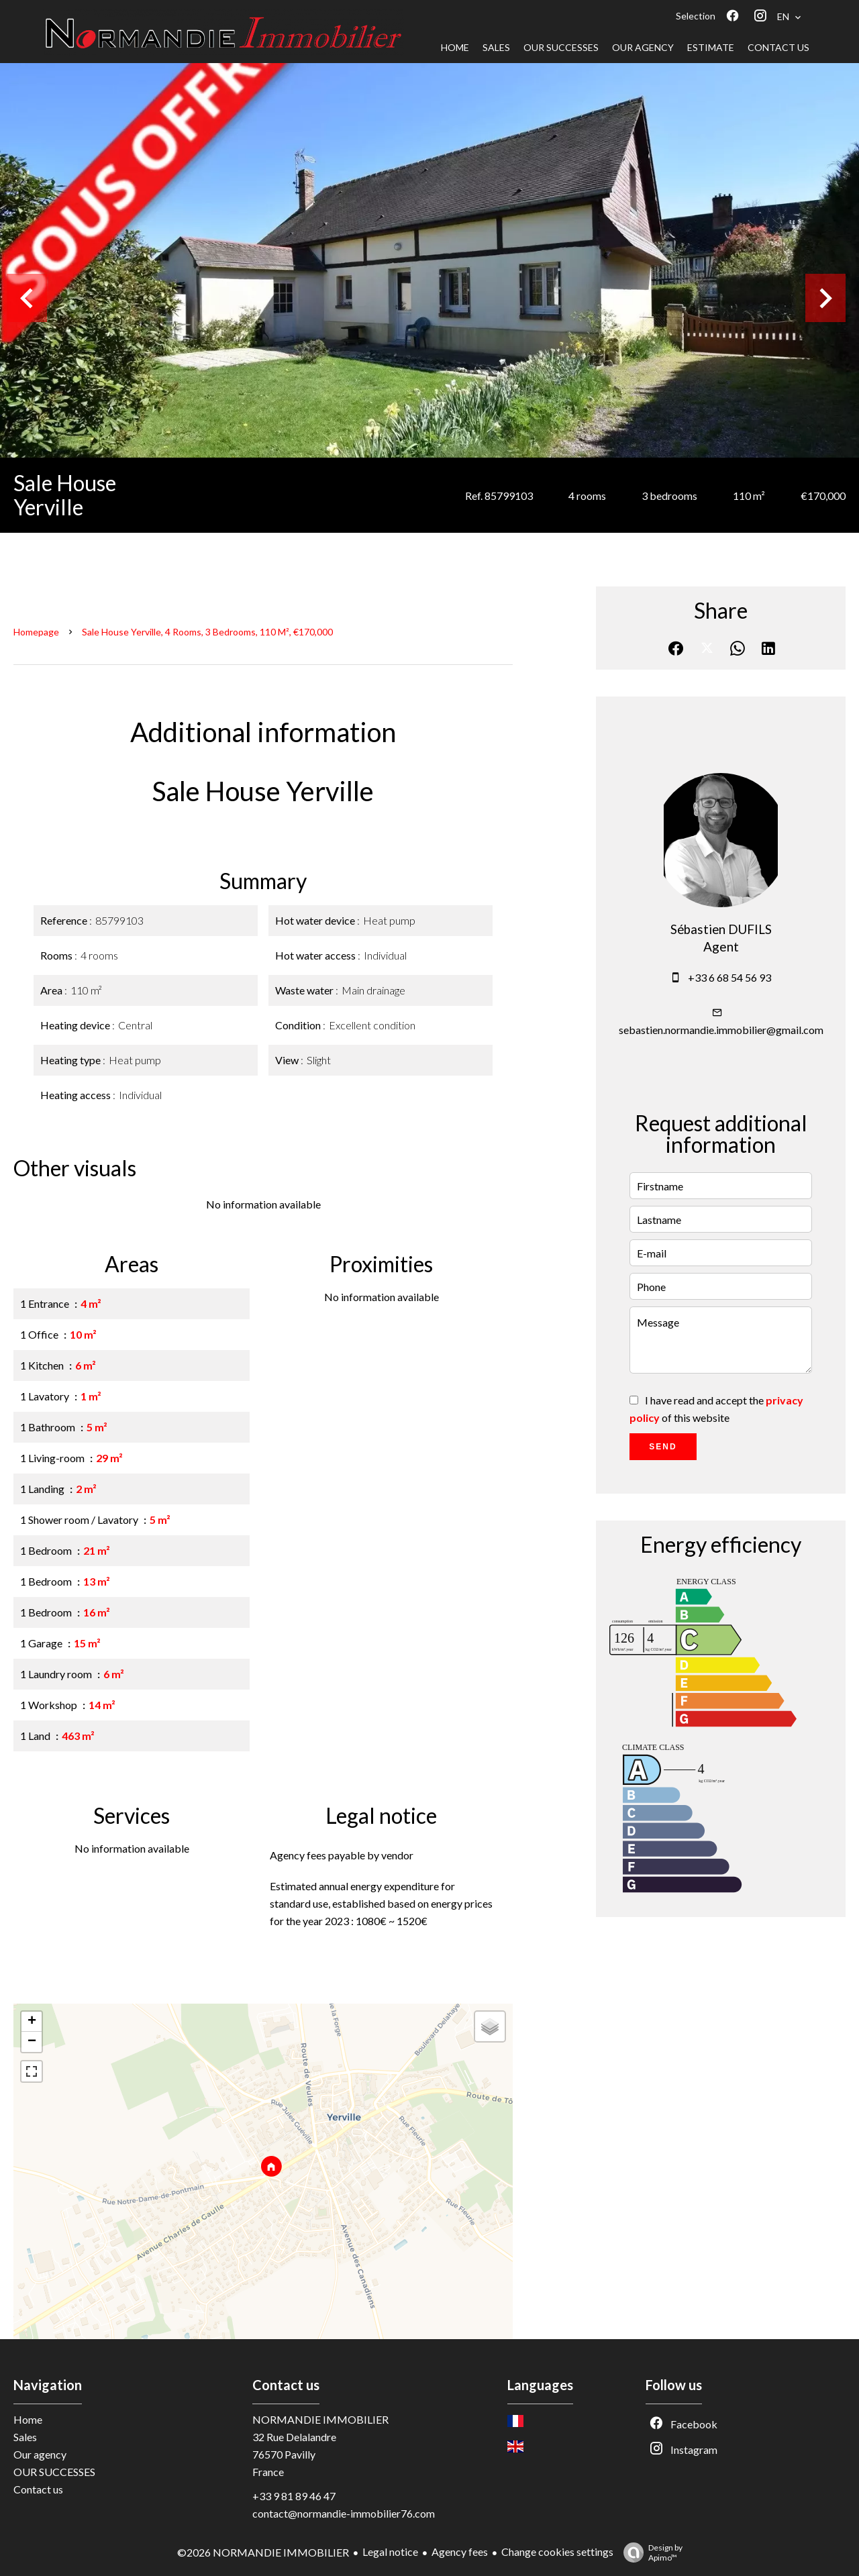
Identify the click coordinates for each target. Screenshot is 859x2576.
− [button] (32, 2042)
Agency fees (460, 2551)
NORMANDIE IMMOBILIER (320, 2419)
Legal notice (390, 2551)
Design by (650, 2552)
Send (662, 1446)
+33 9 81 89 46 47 (294, 2495)
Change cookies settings (557, 2551)
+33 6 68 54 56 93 (729, 977)
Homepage (36, 631)
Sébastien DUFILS (721, 929)
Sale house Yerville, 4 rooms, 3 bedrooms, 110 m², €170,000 (207, 631)
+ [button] (32, 2022)
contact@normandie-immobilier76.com (343, 2513)
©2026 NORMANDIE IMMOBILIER (263, 2552)
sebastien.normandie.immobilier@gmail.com (721, 1029)
